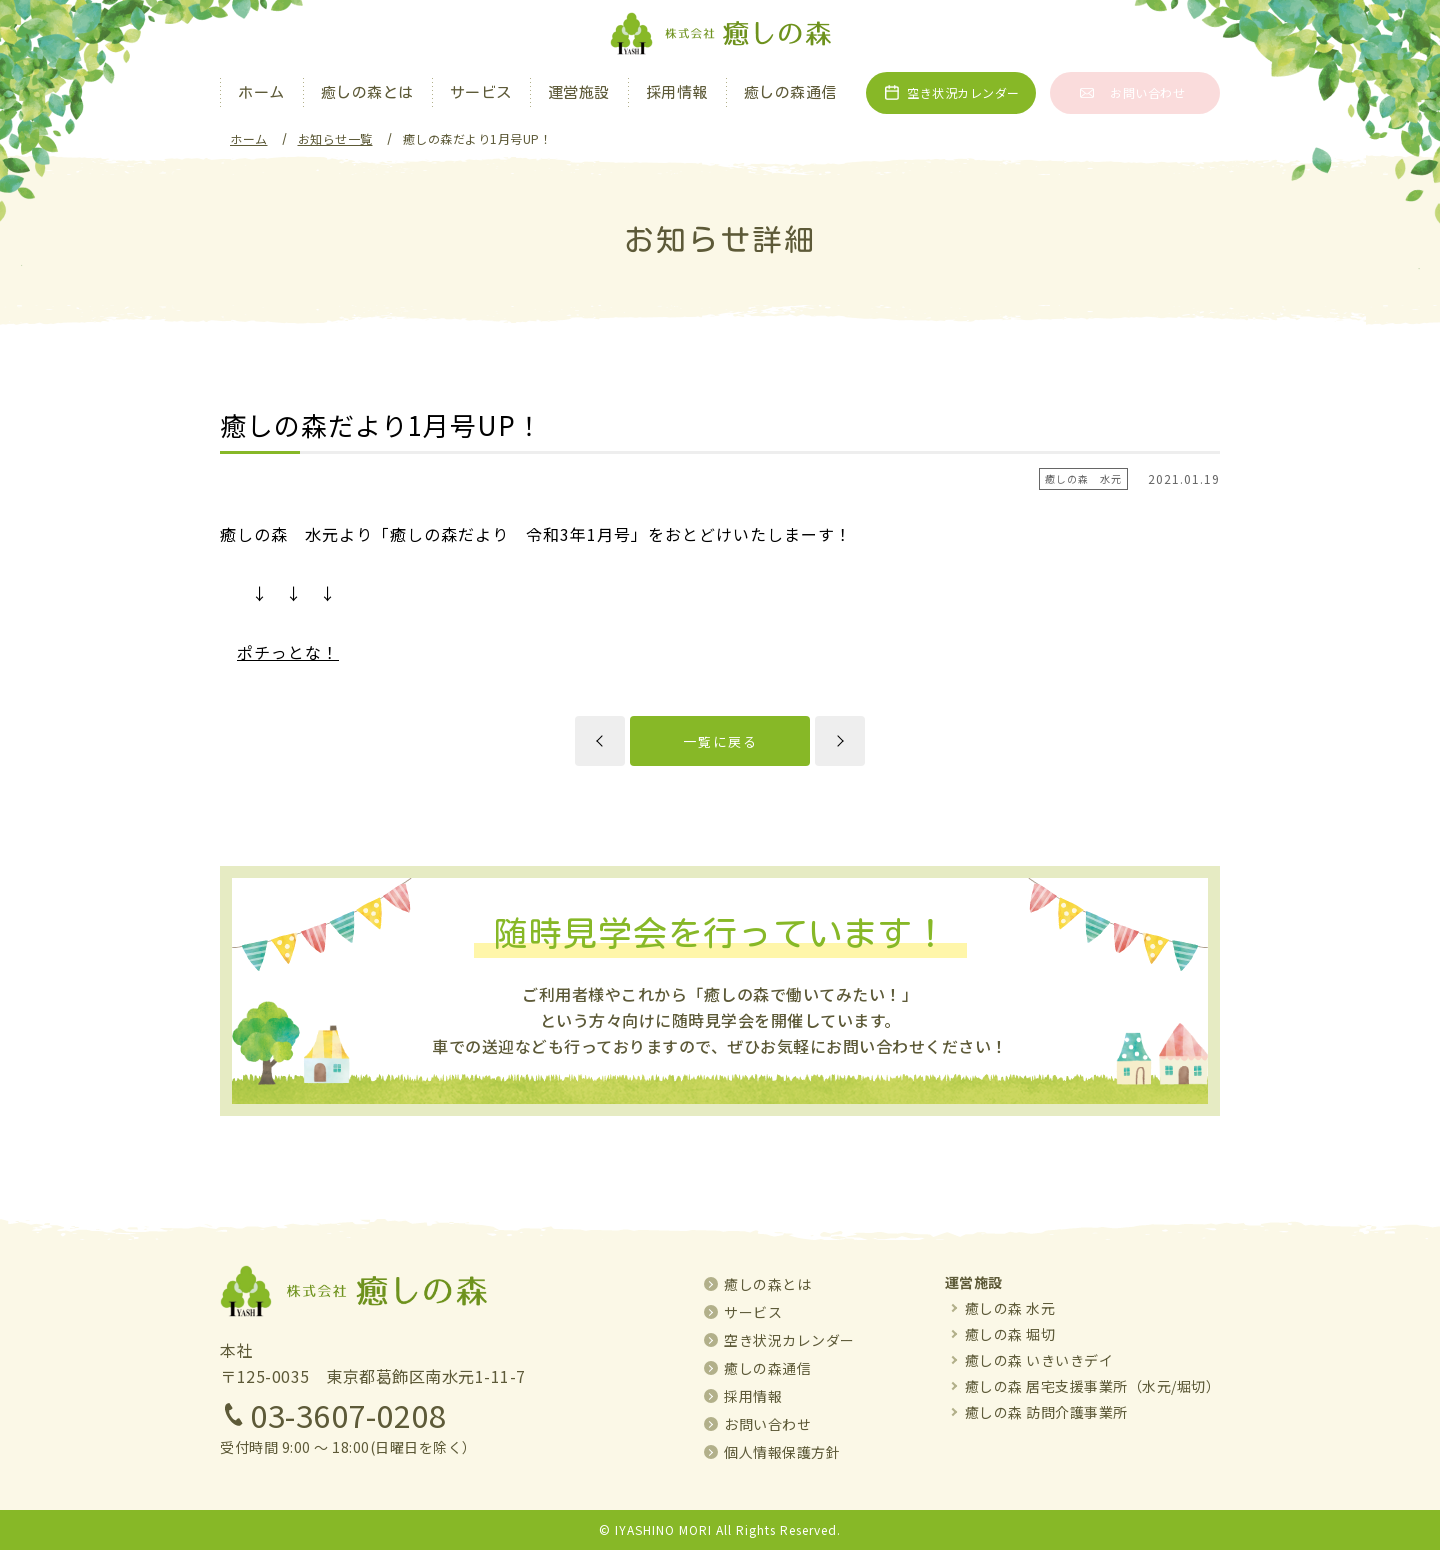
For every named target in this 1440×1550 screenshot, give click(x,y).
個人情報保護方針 (782, 1452)
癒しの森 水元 (1010, 1308)
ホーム (261, 92)
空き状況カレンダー (963, 92)
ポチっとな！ (288, 652)
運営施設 (579, 92)
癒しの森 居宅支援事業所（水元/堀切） (1093, 1386)
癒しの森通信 (790, 92)
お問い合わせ (1147, 92)
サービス (481, 92)
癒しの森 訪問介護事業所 (1046, 1412)
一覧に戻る (720, 741)
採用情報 (677, 92)
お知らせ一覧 (335, 139)
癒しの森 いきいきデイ (1039, 1360)
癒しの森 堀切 (1010, 1334)
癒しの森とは (367, 92)
